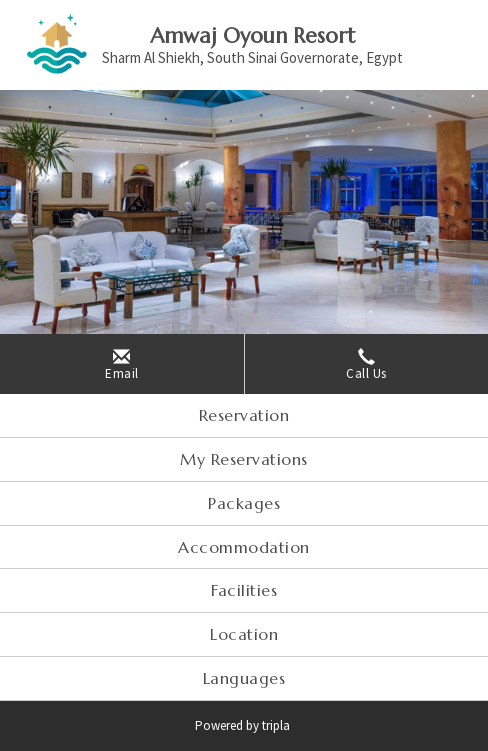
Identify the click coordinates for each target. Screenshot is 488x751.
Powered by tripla (244, 725)
